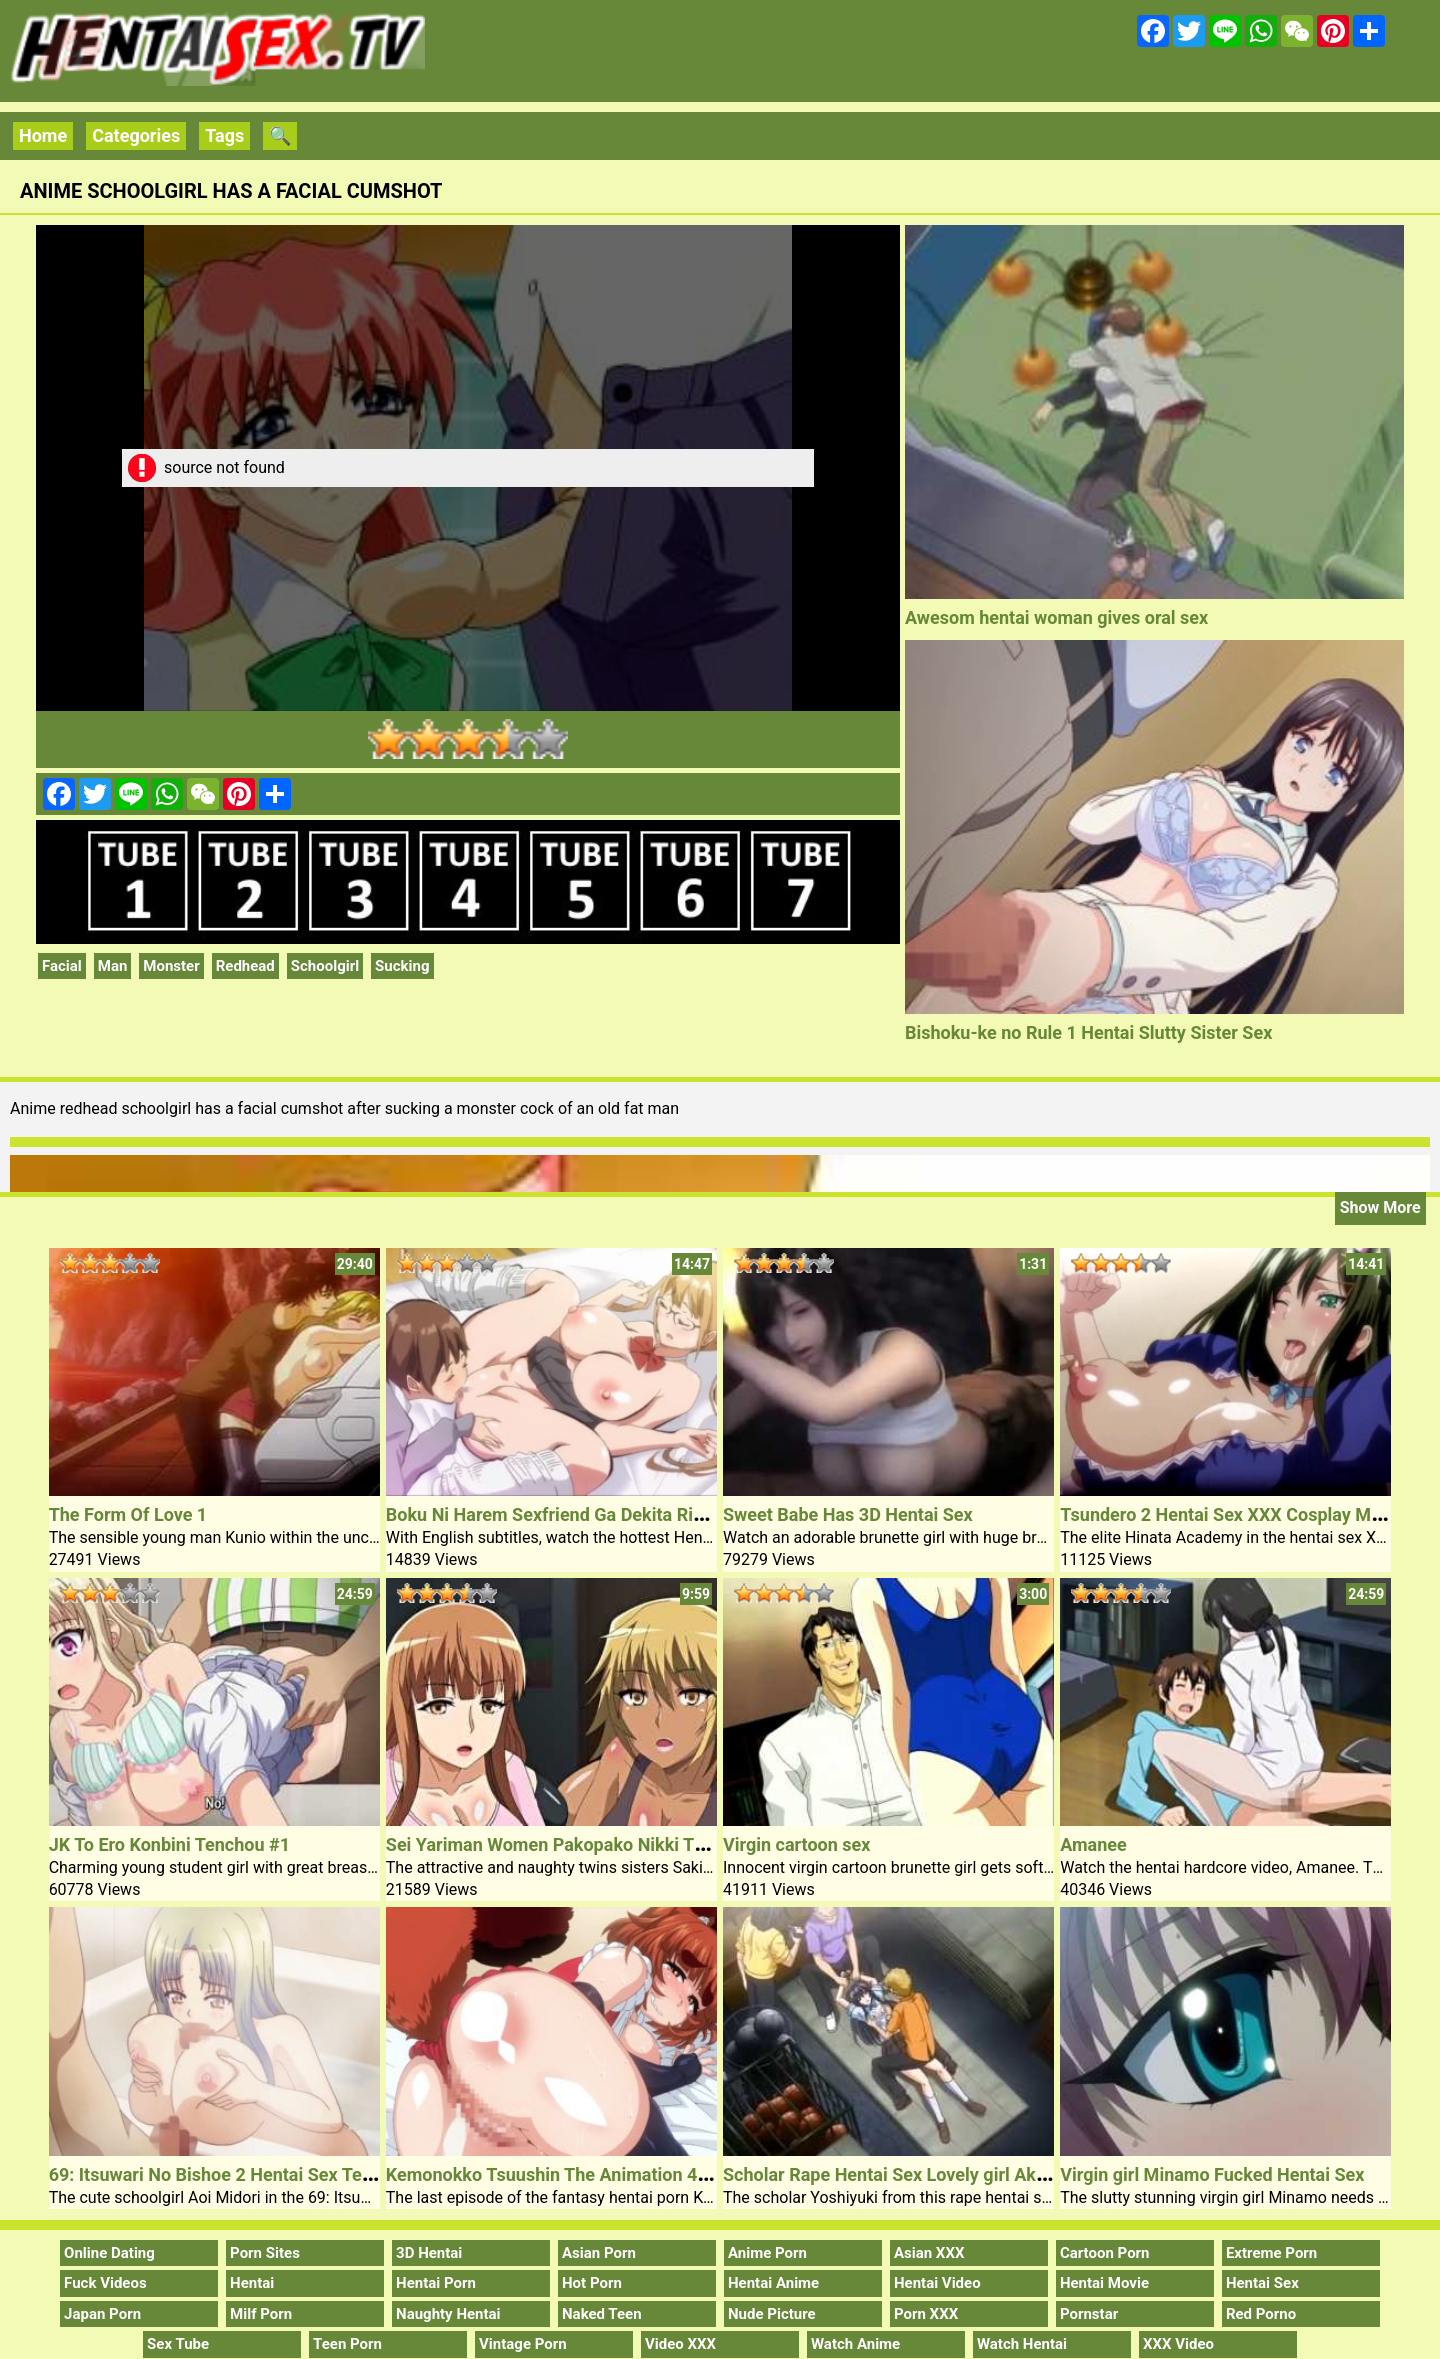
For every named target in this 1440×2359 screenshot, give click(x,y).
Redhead (245, 966)
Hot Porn (592, 2283)
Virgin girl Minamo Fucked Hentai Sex (1212, 2174)
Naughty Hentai (448, 2314)
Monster (171, 966)
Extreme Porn (1271, 2253)
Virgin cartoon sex (796, 1844)
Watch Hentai (1022, 2344)
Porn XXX (926, 2314)
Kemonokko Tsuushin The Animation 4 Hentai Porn (592, 2174)
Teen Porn (347, 2344)
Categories (136, 135)
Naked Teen (602, 2314)
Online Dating (109, 2253)
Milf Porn (261, 2314)
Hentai (252, 2283)
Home (43, 135)
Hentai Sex (1262, 2283)
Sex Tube (178, 2344)
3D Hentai (429, 2253)
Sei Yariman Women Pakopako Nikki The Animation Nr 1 (613, 1844)
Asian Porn (599, 2253)
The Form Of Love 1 (128, 1514)
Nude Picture (772, 2314)
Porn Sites (265, 2253)
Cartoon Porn (1105, 2253)
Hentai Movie (1104, 2283)
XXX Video (1178, 2344)
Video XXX (680, 2344)
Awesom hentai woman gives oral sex (1056, 617)
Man (113, 966)
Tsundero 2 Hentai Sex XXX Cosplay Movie (1232, 1514)
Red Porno (1261, 2314)
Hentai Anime (773, 2283)
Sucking (402, 966)
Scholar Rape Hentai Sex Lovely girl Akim (889, 2174)
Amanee (1093, 1844)
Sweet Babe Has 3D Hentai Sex (848, 1514)
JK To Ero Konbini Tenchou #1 (169, 1844)
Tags (224, 135)
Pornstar (1089, 2314)
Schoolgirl (325, 966)
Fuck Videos (105, 2283)
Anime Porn (767, 2253)
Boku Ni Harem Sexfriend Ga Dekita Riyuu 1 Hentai (590, 1514)
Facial (62, 966)
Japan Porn (102, 2314)
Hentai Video (937, 2283)
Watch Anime (855, 2344)
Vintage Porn (523, 2344)
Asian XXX (929, 2253)
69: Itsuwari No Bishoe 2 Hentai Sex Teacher (228, 2174)
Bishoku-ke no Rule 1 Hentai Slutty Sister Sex (1088, 1032)
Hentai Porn (436, 2283)
